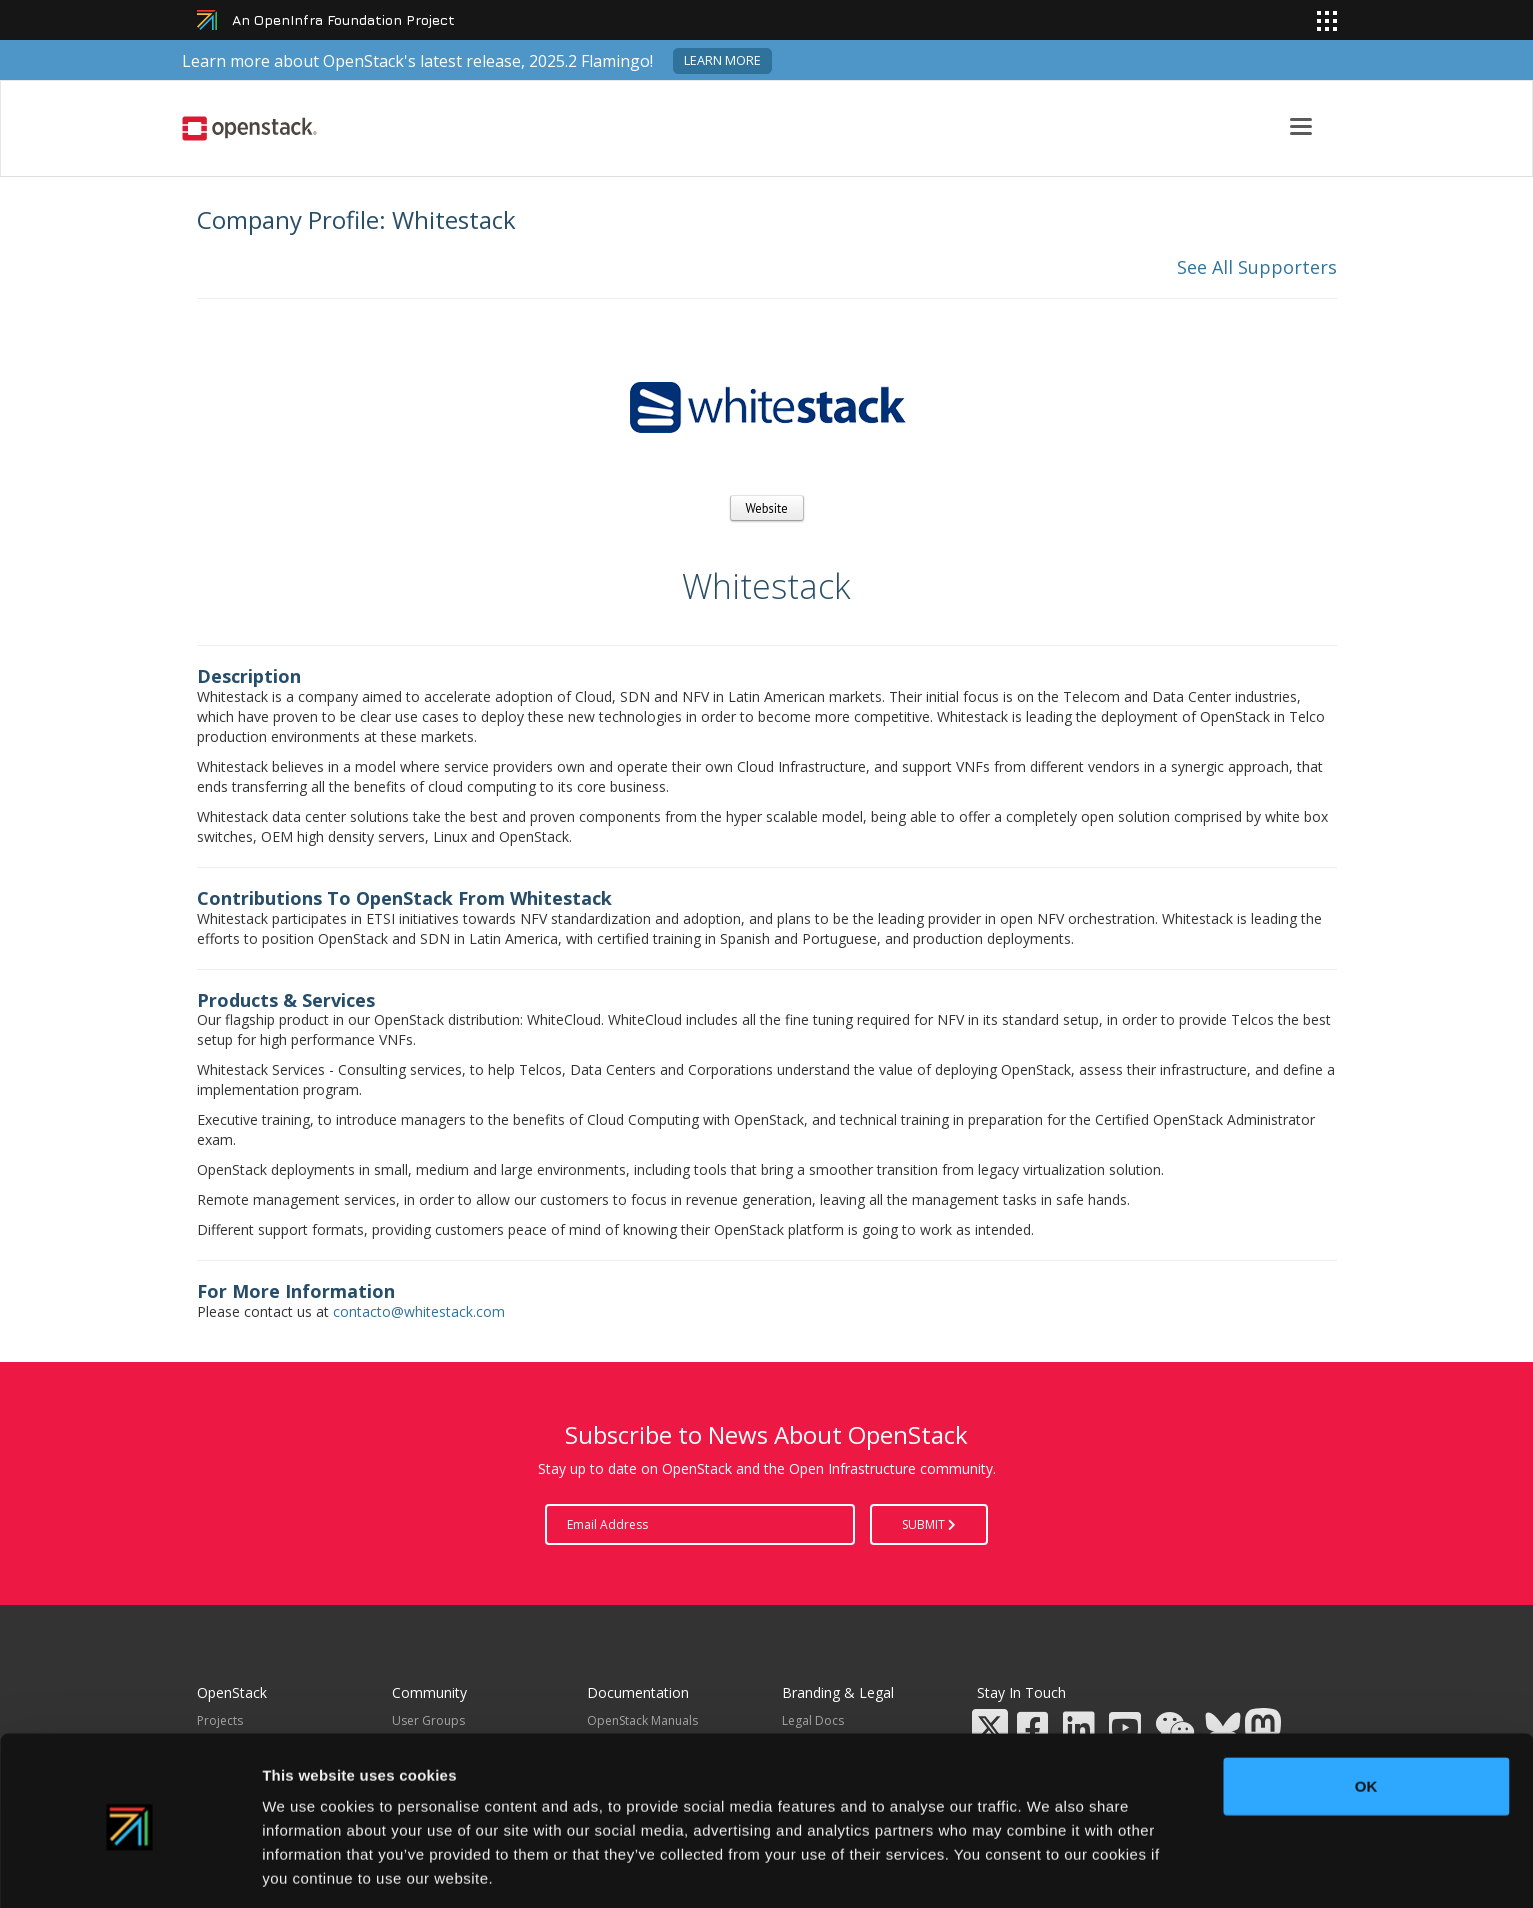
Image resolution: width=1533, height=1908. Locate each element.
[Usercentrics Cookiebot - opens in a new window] (129, 1869)
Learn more (722, 60)
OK (1366, 1711)
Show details (1049, 1868)
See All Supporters (1257, 267)
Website (767, 508)
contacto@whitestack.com (419, 1311)
